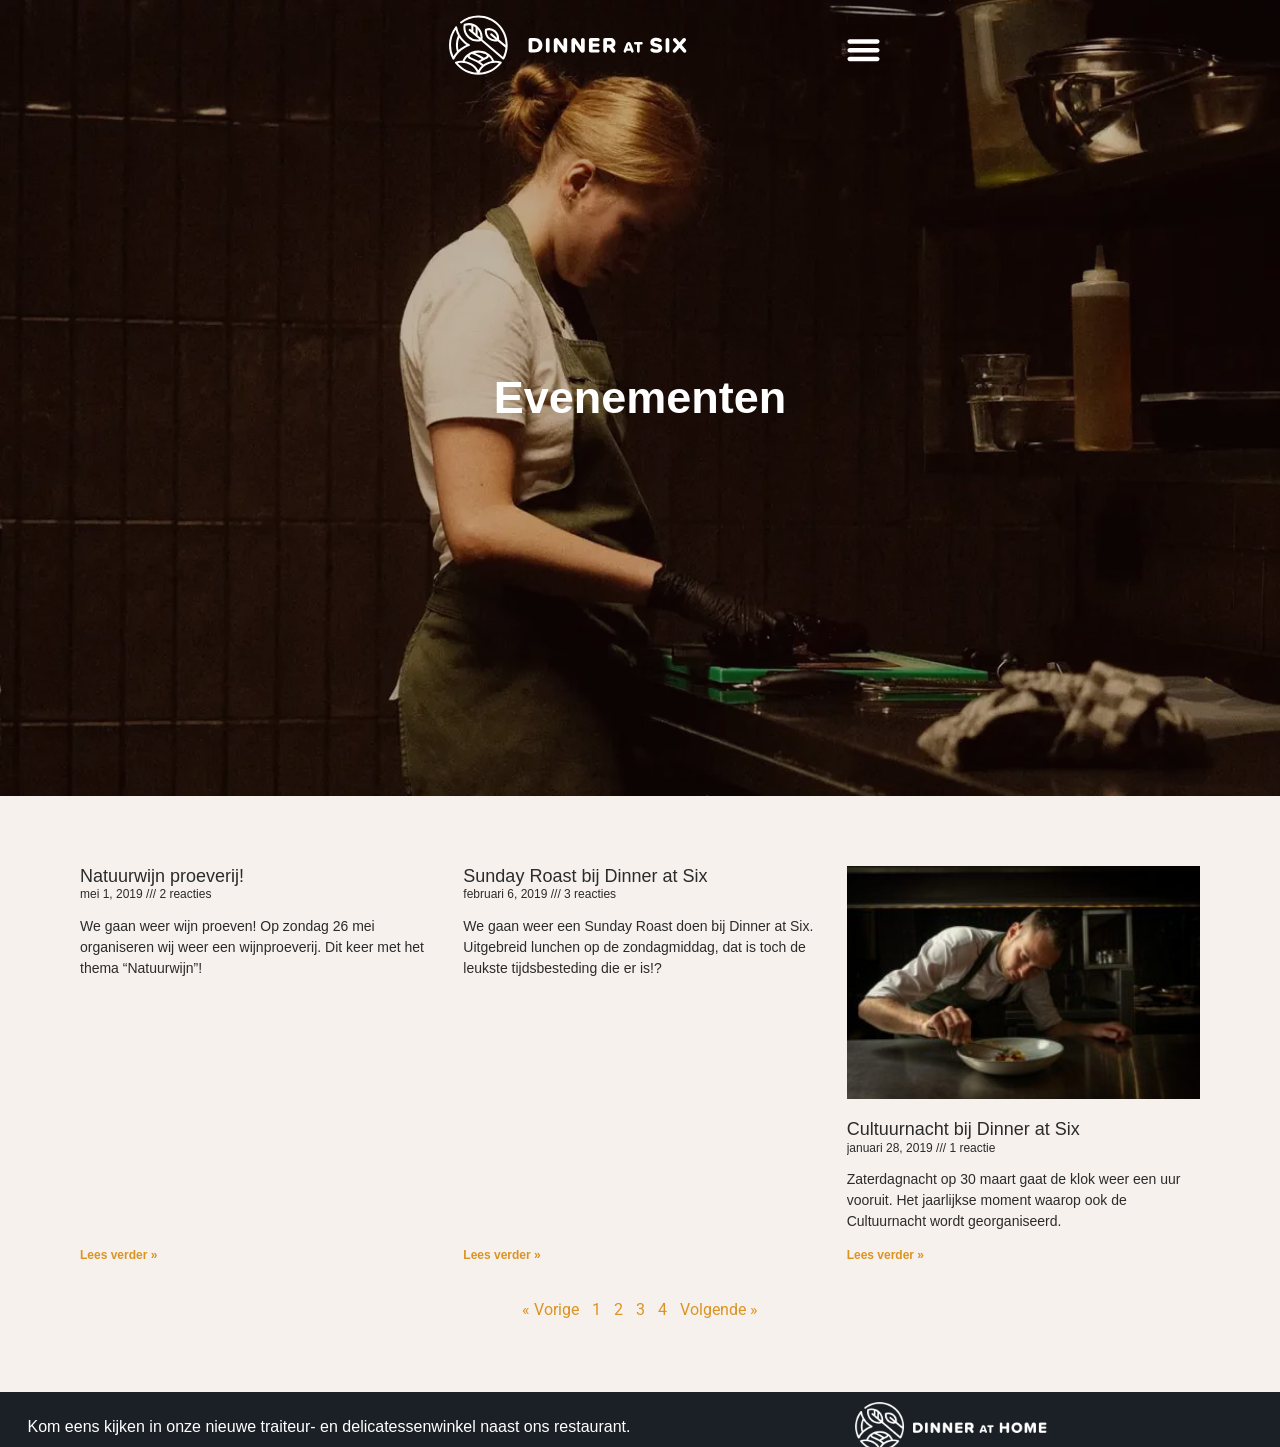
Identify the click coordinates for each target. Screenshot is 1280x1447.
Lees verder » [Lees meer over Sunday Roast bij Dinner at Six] (501, 1255)
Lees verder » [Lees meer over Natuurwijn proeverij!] (118, 1255)
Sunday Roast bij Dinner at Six (585, 876)
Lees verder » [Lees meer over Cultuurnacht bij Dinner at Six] (885, 1255)
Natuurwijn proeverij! (162, 876)
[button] (863, 50)
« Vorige (550, 1309)
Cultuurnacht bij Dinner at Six (963, 1129)
